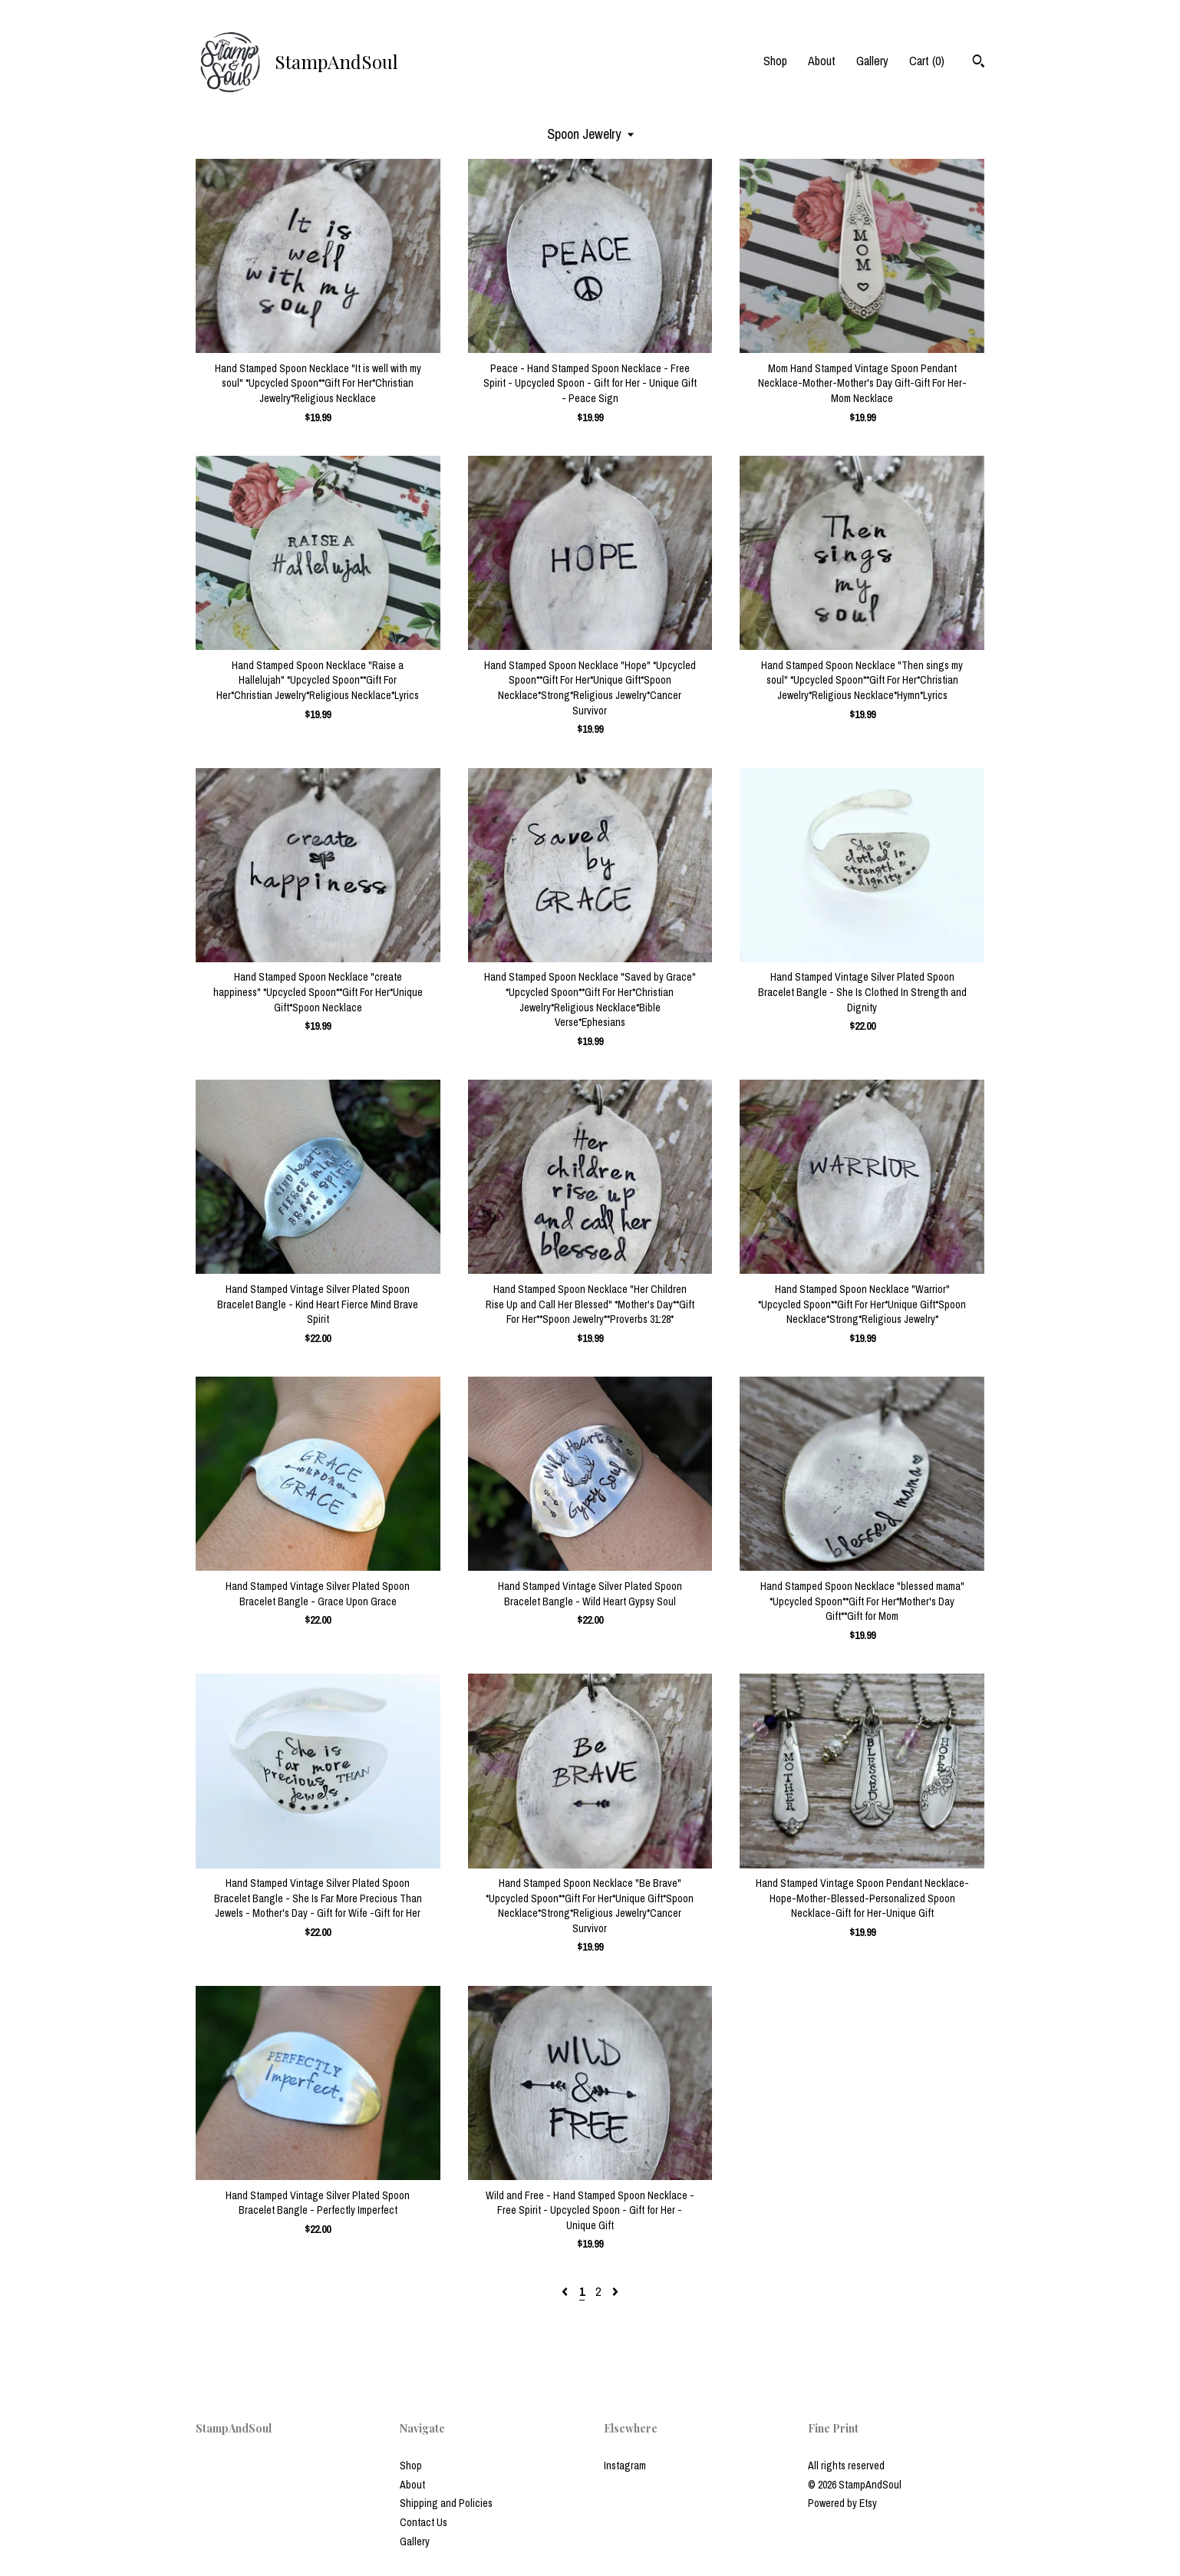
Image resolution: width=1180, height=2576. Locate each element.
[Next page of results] (615, 2291)
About (822, 60)
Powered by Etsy (842, 2503)
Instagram (625, 2465)
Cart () (926, 60)
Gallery (872, 60)
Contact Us (423, 2522)
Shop (775, 60)
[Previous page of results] (566, 2291)
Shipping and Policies (446, 2503)
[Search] (978, 62)
